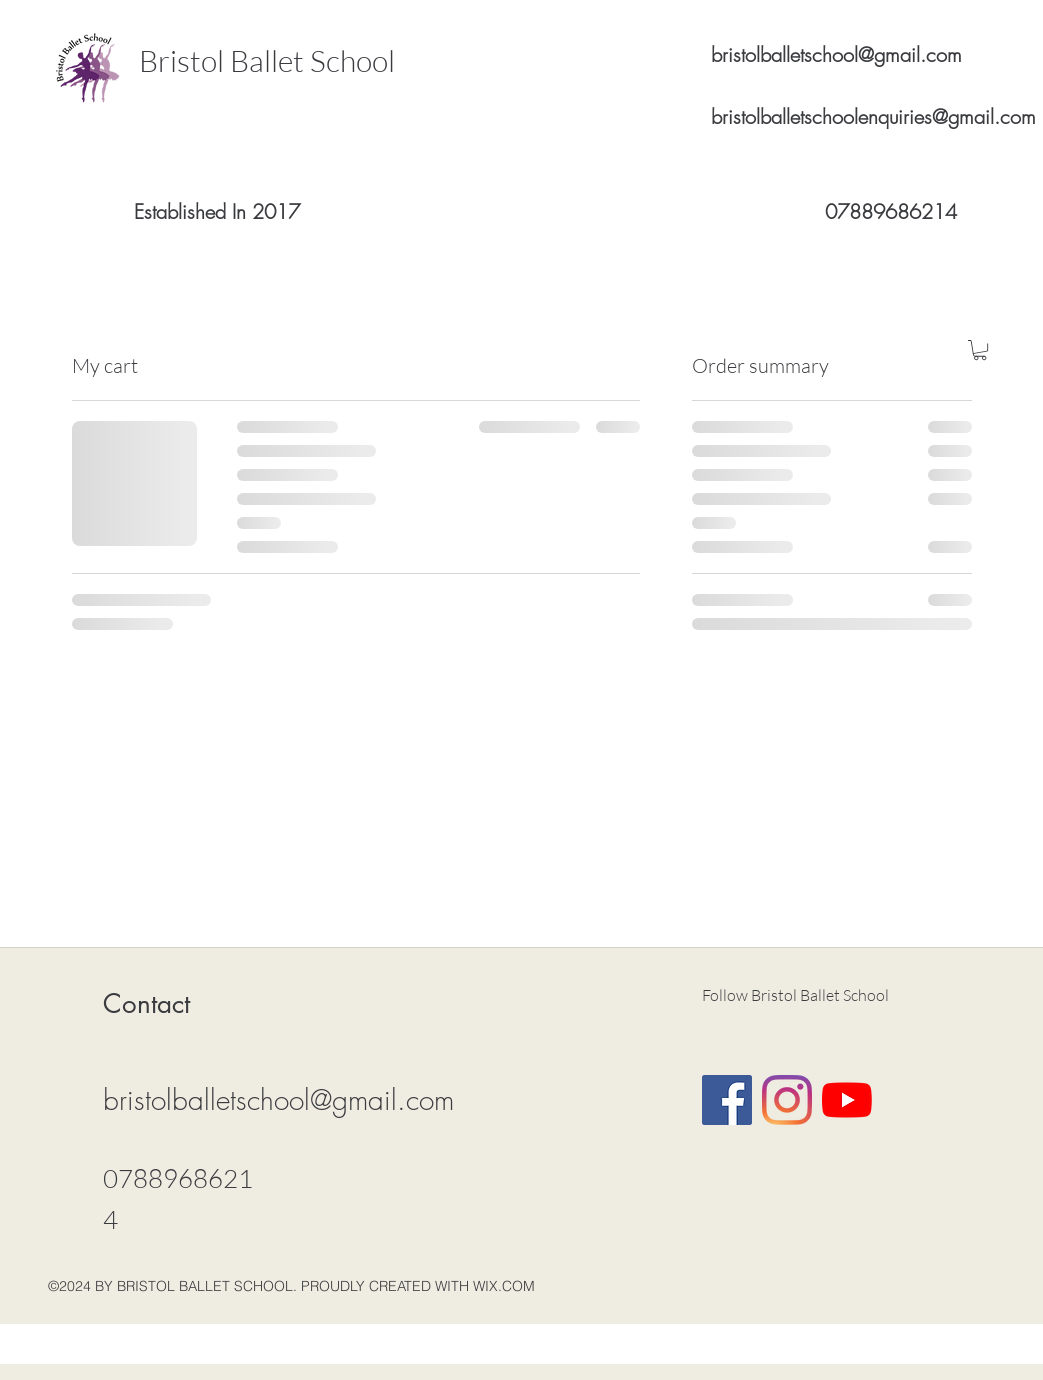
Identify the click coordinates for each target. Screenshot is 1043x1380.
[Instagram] (787, 1100)
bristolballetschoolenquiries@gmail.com (873, 116)
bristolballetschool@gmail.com (836, 54)
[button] (980, 350)
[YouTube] (847, 1100)
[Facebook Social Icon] (727, 1100)
